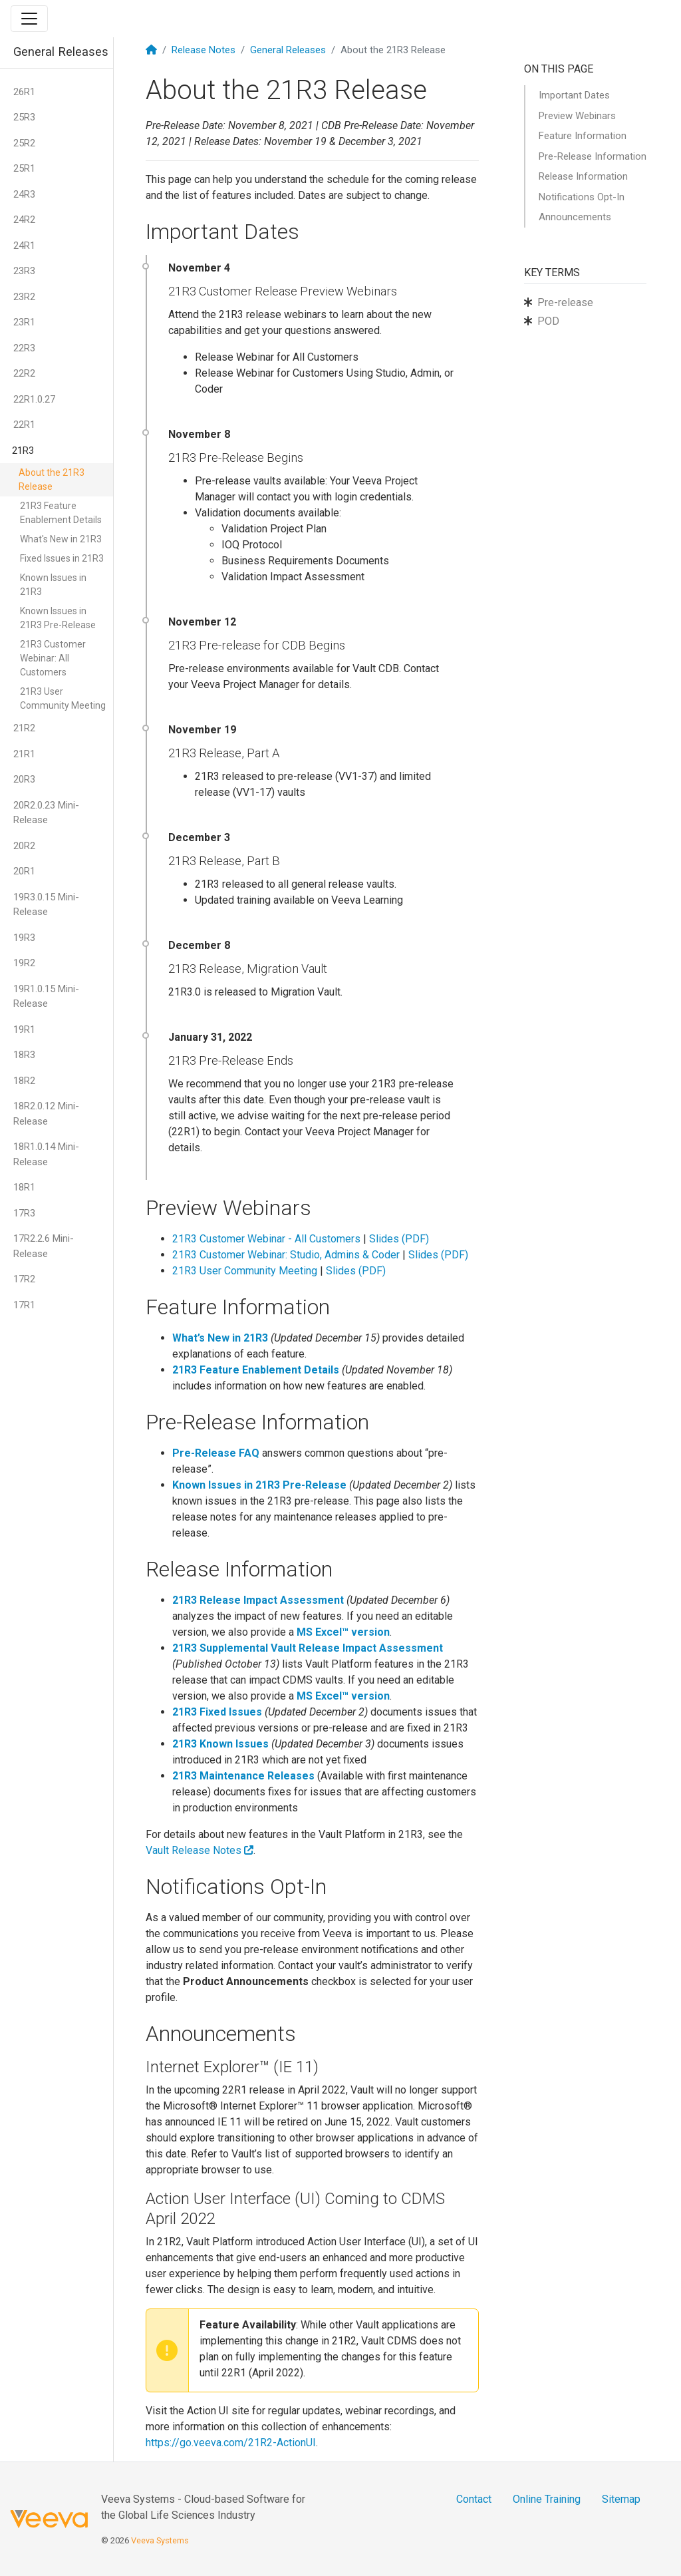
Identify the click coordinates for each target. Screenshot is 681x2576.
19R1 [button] (24, 1029)
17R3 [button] (24, 1213)
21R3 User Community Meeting (63, 698)
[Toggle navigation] (29, 18)
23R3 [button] (24, 271)
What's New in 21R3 (61, 539)
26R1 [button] (24, 92)
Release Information (583, 176)
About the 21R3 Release (51, 479)
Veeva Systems (160, 2540)
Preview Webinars (577, 116)
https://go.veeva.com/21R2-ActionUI (231, 2442)
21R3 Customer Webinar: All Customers (53, 658)
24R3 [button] (24, 194)
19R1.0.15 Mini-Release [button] (46, 996)
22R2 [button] (24, 373)
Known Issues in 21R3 (53, 584)
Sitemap (621, 2499)
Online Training (547, 2499)
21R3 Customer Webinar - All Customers (266, 1238)
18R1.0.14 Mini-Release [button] (46, 1154)
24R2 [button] (24, 220)
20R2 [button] (24, 846)
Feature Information (582, 136)
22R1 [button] (24, 425)
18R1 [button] (24, 1187)
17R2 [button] (24, 1279)
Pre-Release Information (592, 156)
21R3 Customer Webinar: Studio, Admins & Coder (286, 1254)
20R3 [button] (24, 779)
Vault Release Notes (199, 1850)
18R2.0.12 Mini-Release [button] (46, 1113)
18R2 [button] (24, 1081)
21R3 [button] (23, 451)
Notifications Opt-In (581, 197)
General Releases (288, 50)
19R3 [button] (24, 938)
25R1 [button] (24, 168)
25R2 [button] (24, 143)
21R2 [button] (24, 728)
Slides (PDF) (399, 1238)
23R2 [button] (24, 297)
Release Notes (203, 50)
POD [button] (548, 321)
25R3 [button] (24, 117)
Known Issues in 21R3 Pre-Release (58, 618)
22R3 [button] (24, 348)
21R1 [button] (24, 754)
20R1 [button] (24, 871)
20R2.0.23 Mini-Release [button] (46, 813)
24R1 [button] (24, 246)
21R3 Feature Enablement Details (61, 512)
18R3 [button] (24, 1055)
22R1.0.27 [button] (34, 399)
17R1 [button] (24, 1305)
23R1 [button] (24, 322)
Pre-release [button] (565, 302)
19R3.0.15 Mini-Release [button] (46, 904)
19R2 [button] (24, 963)
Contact (473, 2499)
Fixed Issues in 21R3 (62, 558)
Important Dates (574, 95)
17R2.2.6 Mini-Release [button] (43, 1246)
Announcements (575, 217)
